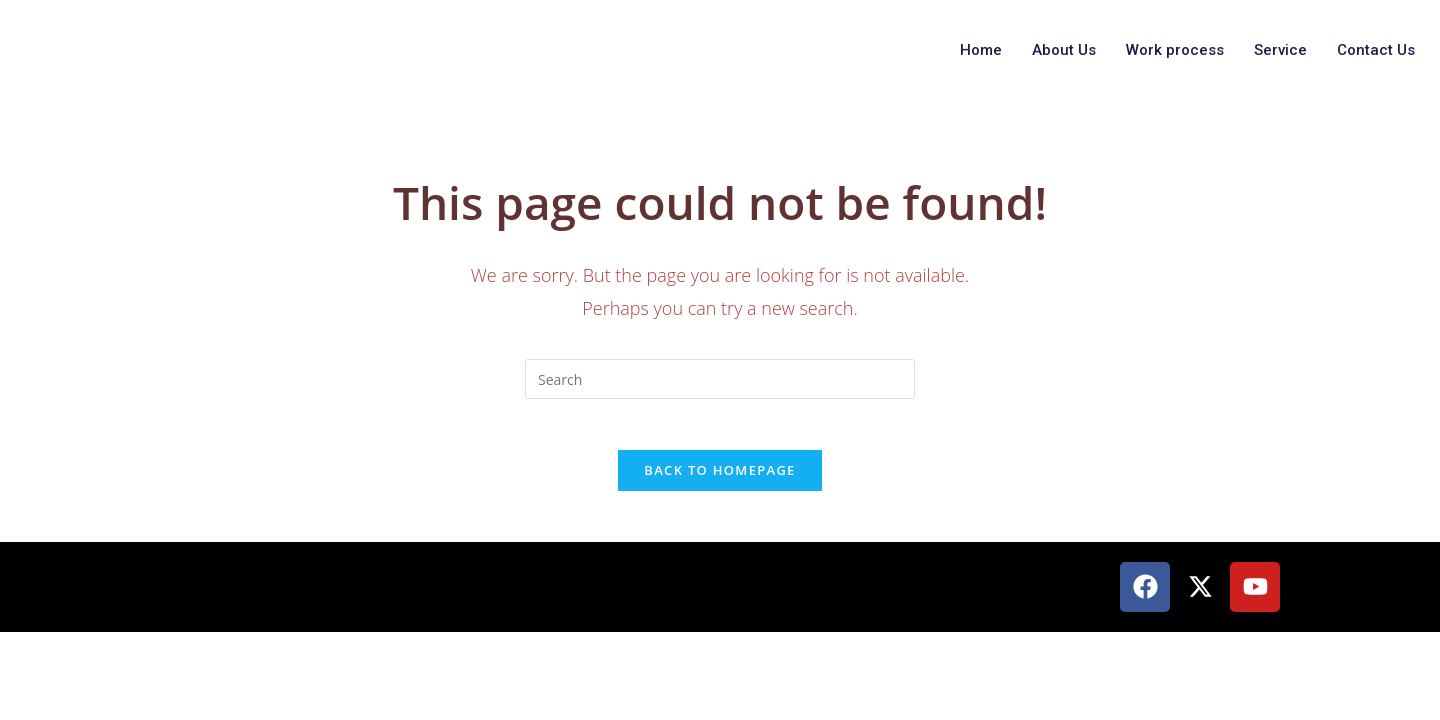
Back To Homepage (719, 480)
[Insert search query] (720, 379)
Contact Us (1376, 50)
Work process (1175, 50)
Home (981, 50)
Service (1280, 50)
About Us (1064, 50)
